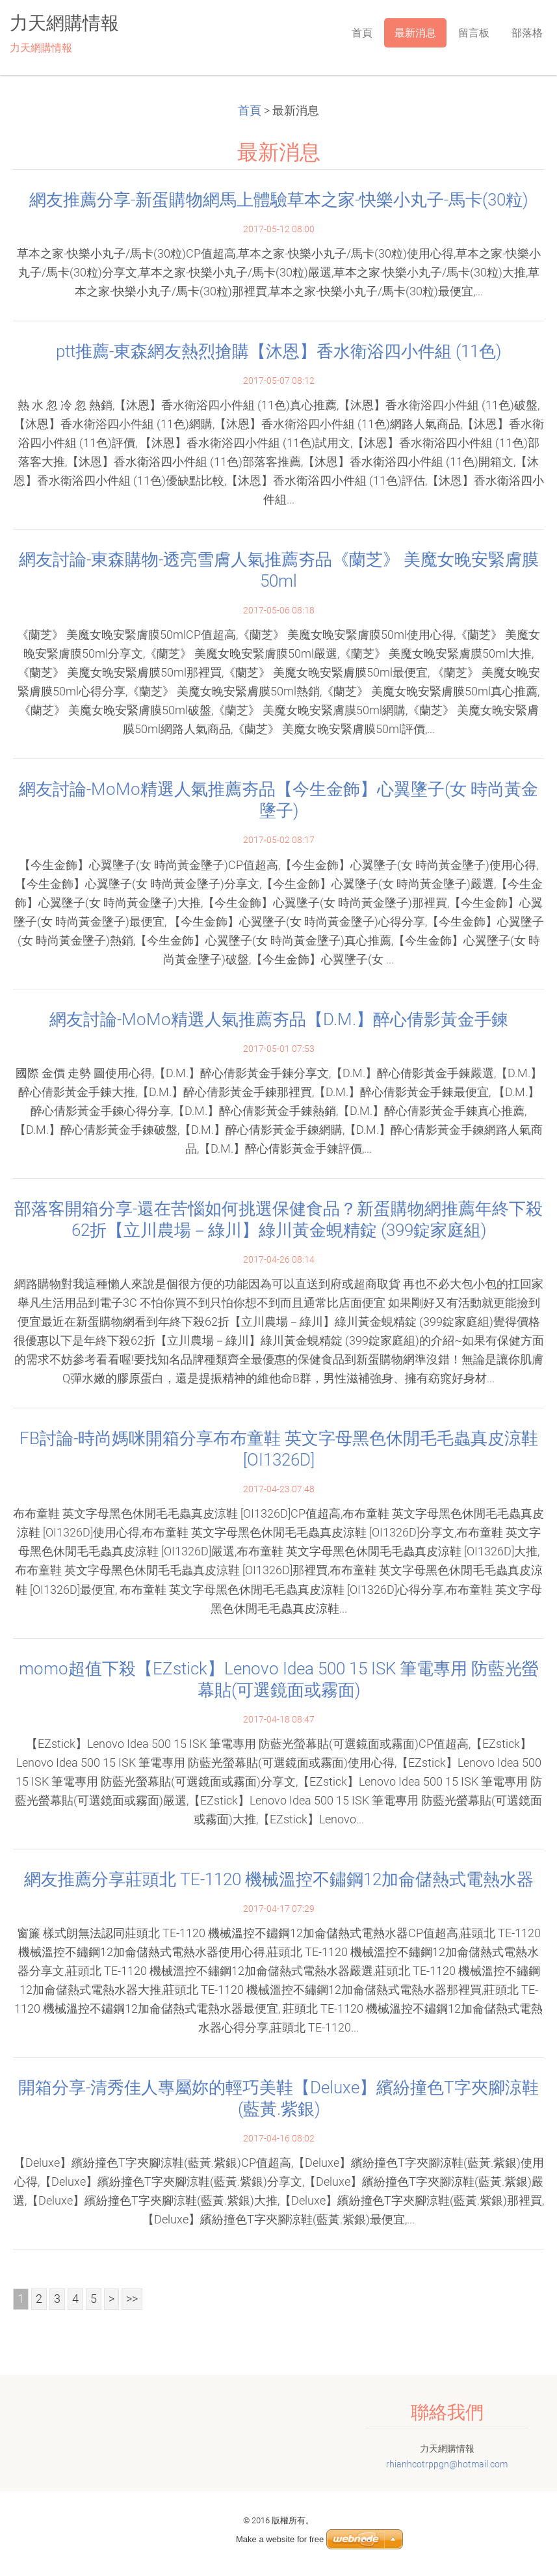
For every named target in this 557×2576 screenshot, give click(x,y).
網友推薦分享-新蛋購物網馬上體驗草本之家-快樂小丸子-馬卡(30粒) (278, 199)
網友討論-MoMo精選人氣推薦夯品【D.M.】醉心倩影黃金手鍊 (278, 1019)
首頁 (249, 110)
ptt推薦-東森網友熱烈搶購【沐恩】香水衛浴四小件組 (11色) (278, 351)
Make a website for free (280, 2539)
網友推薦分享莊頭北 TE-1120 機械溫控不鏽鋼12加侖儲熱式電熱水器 (279, 1879)
